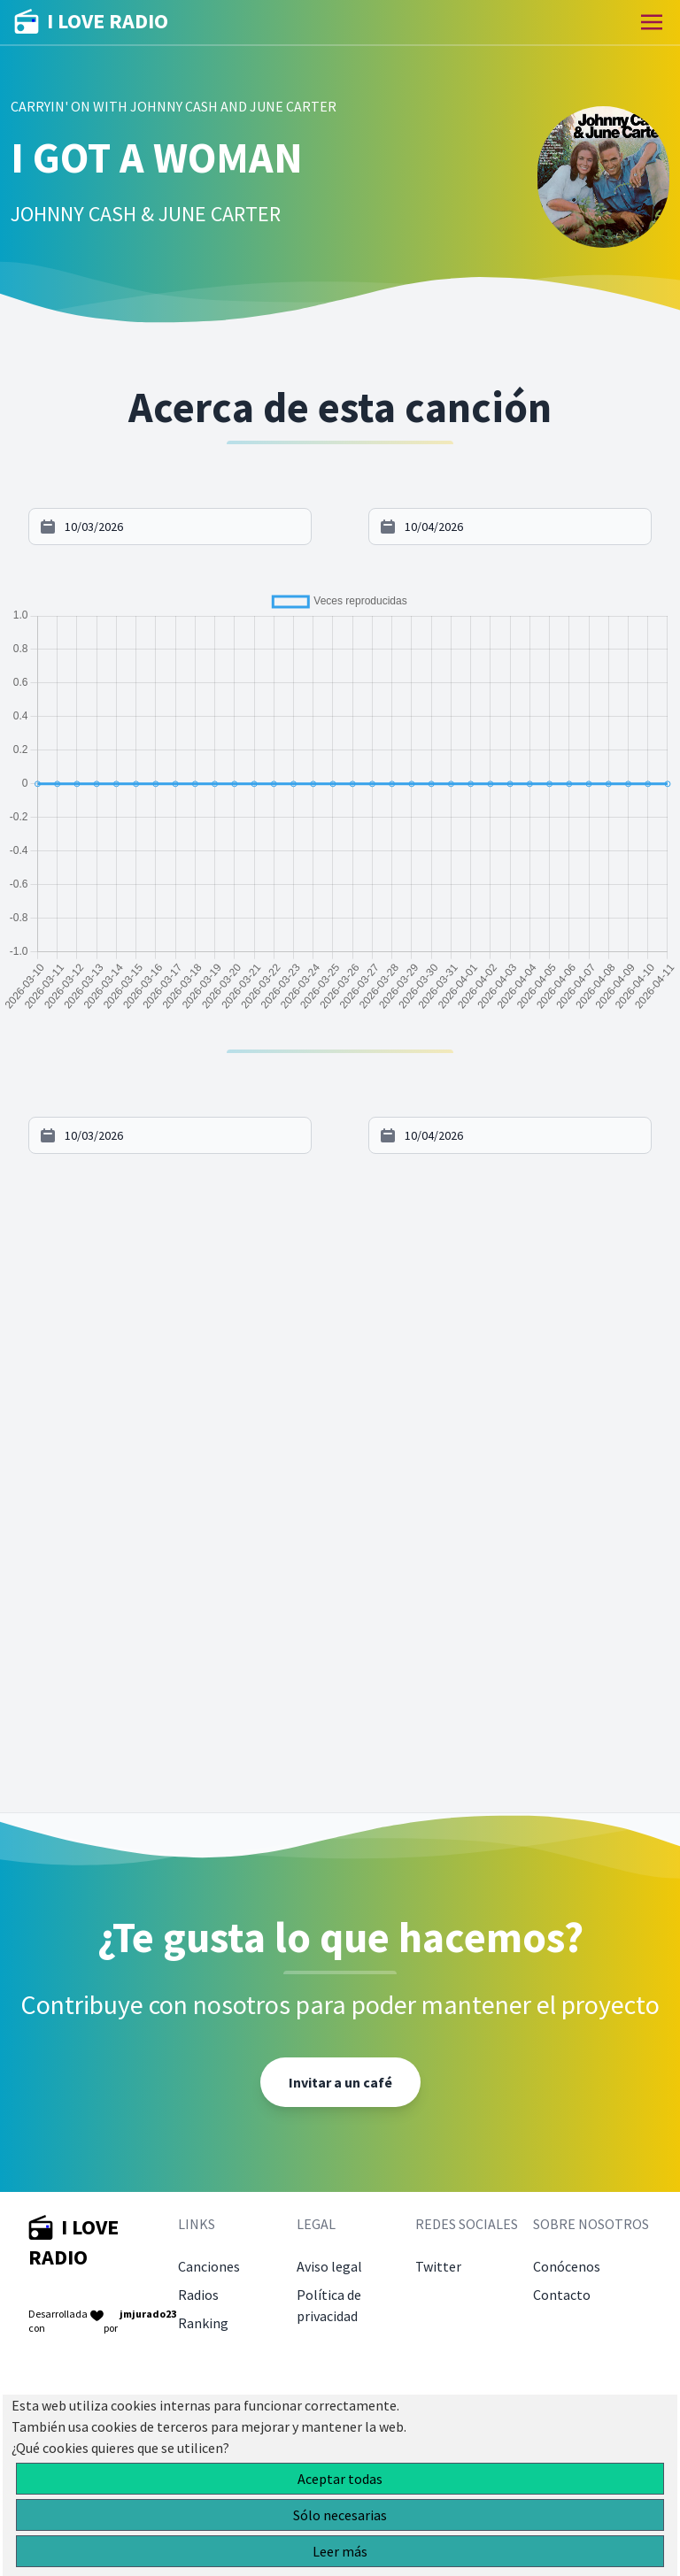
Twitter (438, 2266)
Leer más (340, 2551)
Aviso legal (329, 2266)
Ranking (203, 2323)
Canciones (209, 2266)
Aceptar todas (340, 2479)
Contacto (562, 2294)
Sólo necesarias (340, 2515)
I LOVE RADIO (91, 22)
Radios (198, 2294)
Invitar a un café (340, 2082)
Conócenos (566, 2266)
